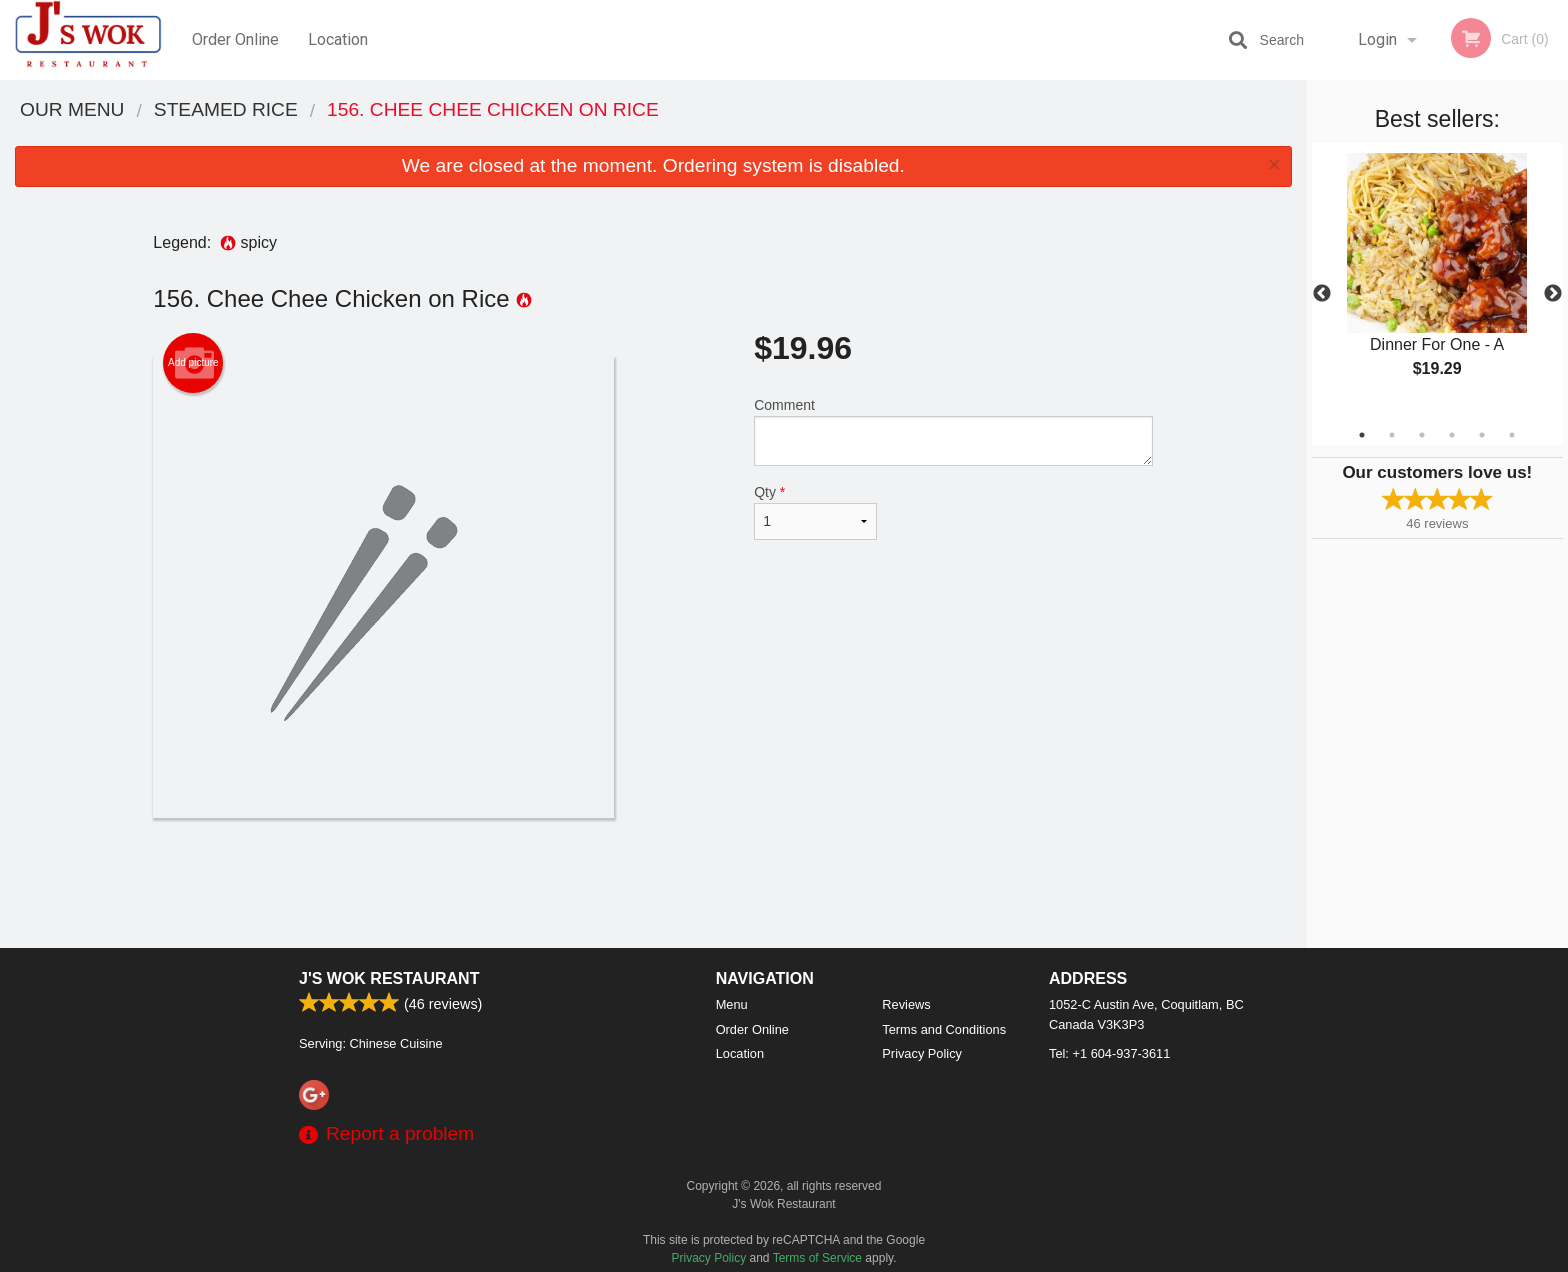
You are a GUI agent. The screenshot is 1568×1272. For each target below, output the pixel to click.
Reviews (906, 1004)
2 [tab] (1392, 435)
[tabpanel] (1437, 282)
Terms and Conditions (944, 1029)
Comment (953, 431)
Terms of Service (817, 1258)
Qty (815, 512)
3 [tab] (1422, 435)
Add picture (193, 363)
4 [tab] (1452, 435)
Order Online (235, 39)
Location (338, 39)
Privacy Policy (922, 1053)
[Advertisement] (653, 883)
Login (1377, 39)
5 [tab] (1482, 435)
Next (1553, 294)
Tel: (1109, 1053)
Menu (732, 1004)
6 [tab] (1512, 435)
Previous (1322, 294)
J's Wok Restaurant (389, 978)
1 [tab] (1362, 435)
